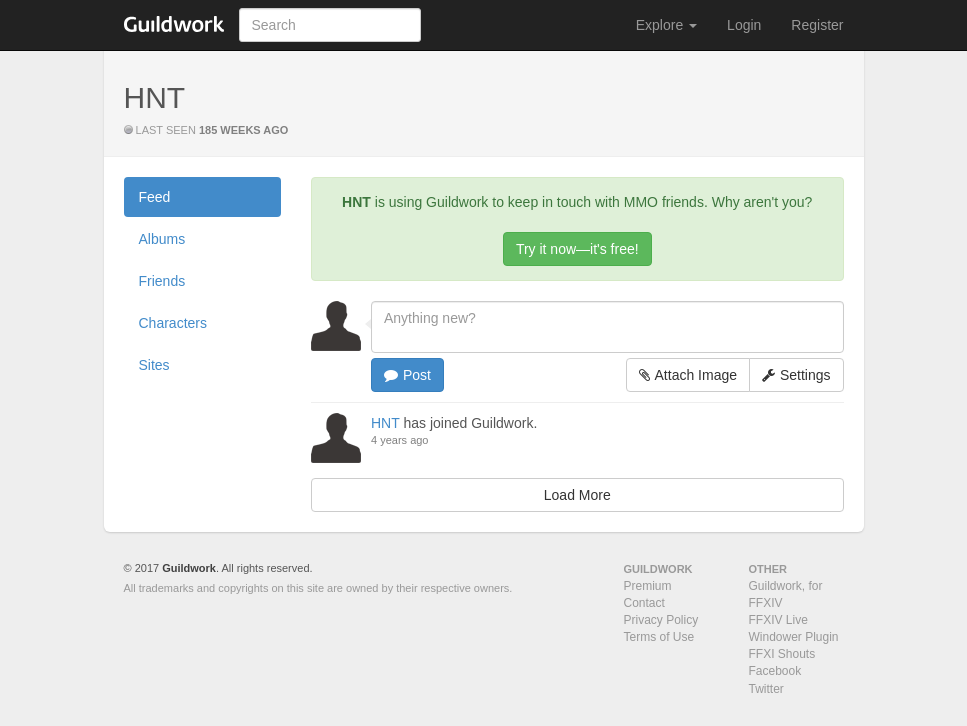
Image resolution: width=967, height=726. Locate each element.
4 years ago (399, 440)
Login (744, 25)
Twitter (766, 689)
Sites (154, 365)
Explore (666, 25)
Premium (648, 586)
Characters (173, 323)
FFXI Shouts (782, 654)
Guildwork (189, 568)
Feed (155, 197)
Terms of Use (659, 637)
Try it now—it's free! (577, 249)
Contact (644, 603)
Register (817, 25)
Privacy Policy (661, 620)
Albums (162, 239)
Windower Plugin (794, 637)
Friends (162, 281)
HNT (385, 423)
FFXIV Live (778, 620)
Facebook (775, 671)
